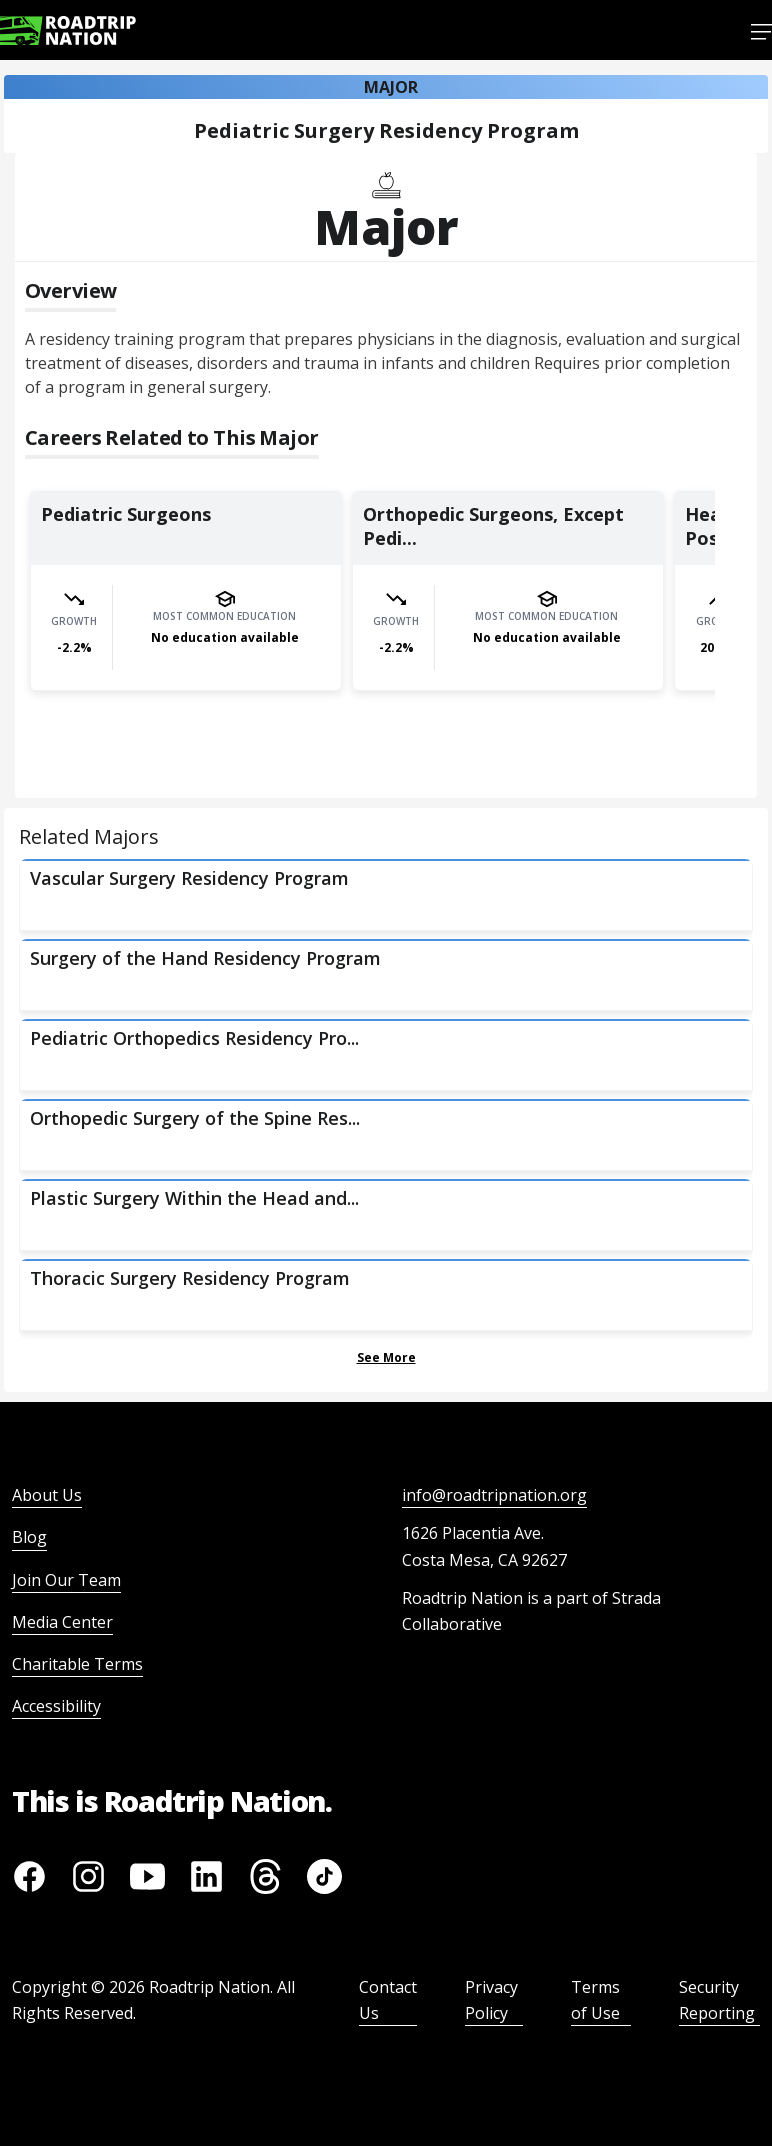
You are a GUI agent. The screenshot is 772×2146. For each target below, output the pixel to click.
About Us (47, 1495)
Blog (29, 1537)
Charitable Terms (77, 1664)
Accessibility (56, 1706)
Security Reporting (717, 2000)
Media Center (62, 1622)
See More (386, 1357)
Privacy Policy (491, 2000)
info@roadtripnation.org (494, 1495)
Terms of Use (595, 2000)
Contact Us (388, 2000)
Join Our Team (66, 1580)
